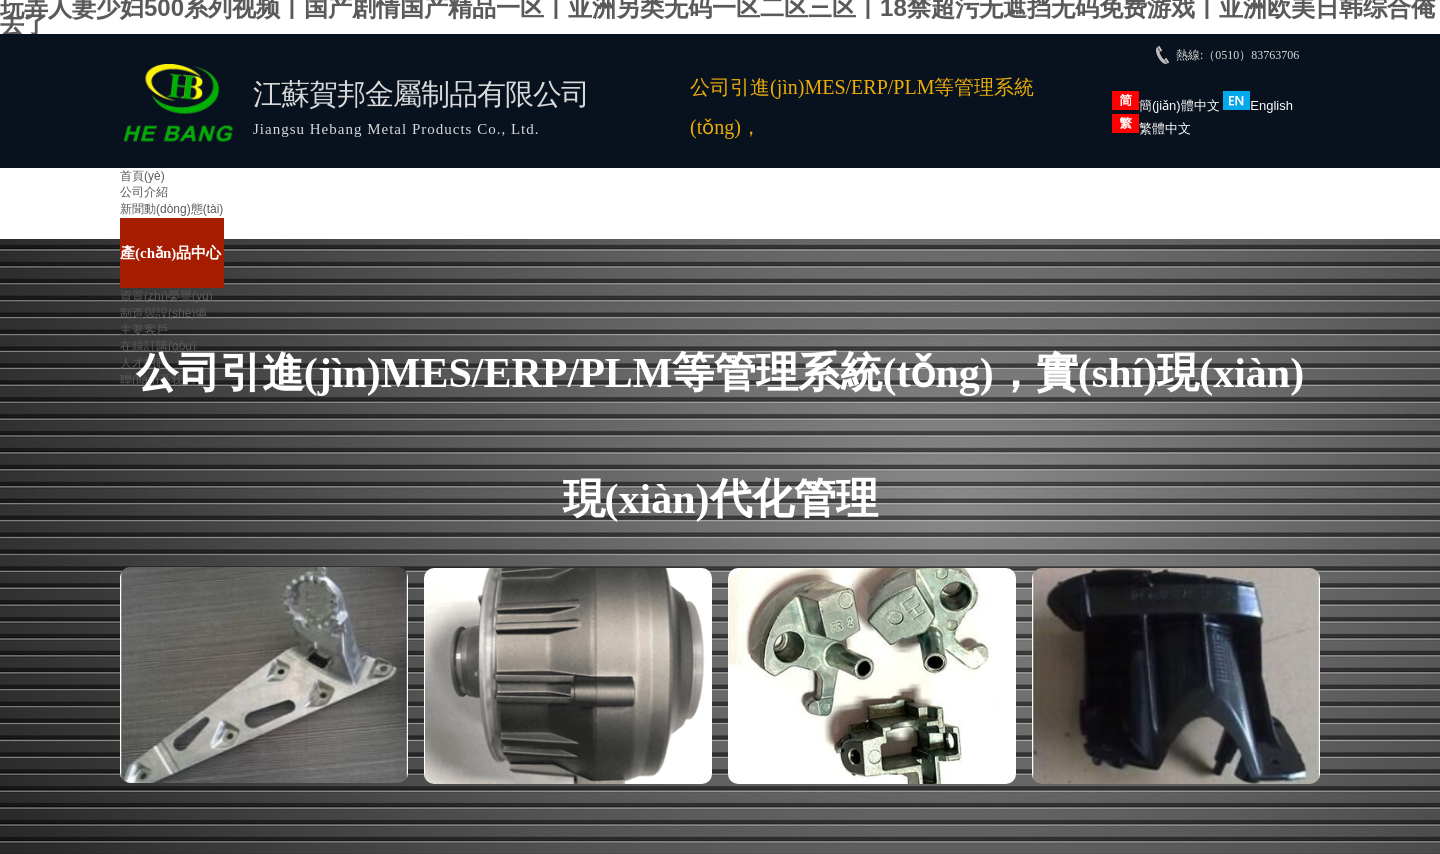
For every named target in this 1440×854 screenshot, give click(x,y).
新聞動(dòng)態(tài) (171, 209)
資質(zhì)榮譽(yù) (166, 296)
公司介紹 (144, 192)
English (1258, 105)
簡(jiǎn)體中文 (1166, 105)
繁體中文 (1151, 128)
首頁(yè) (142, 176)
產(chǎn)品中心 (170, 253)
